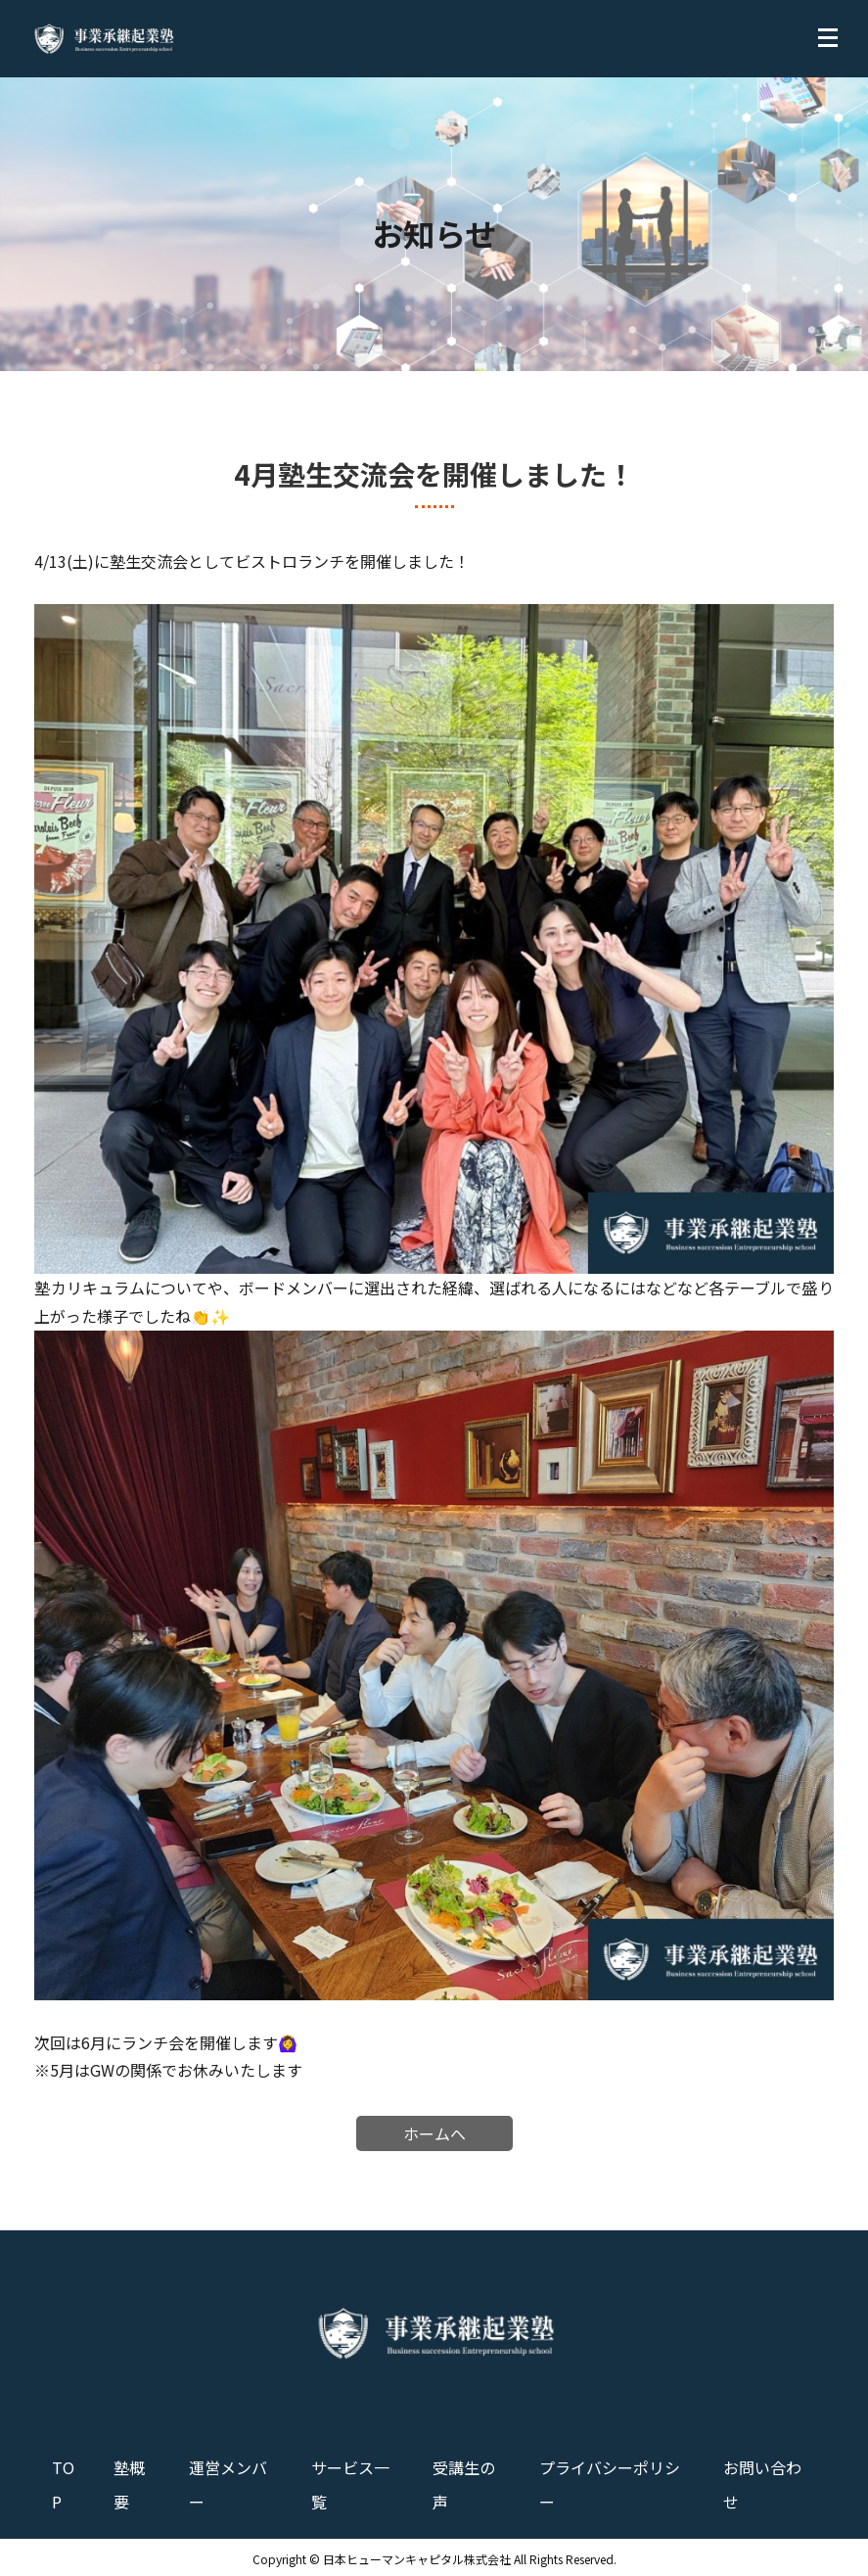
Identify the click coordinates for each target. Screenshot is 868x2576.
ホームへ (434, 2133)
